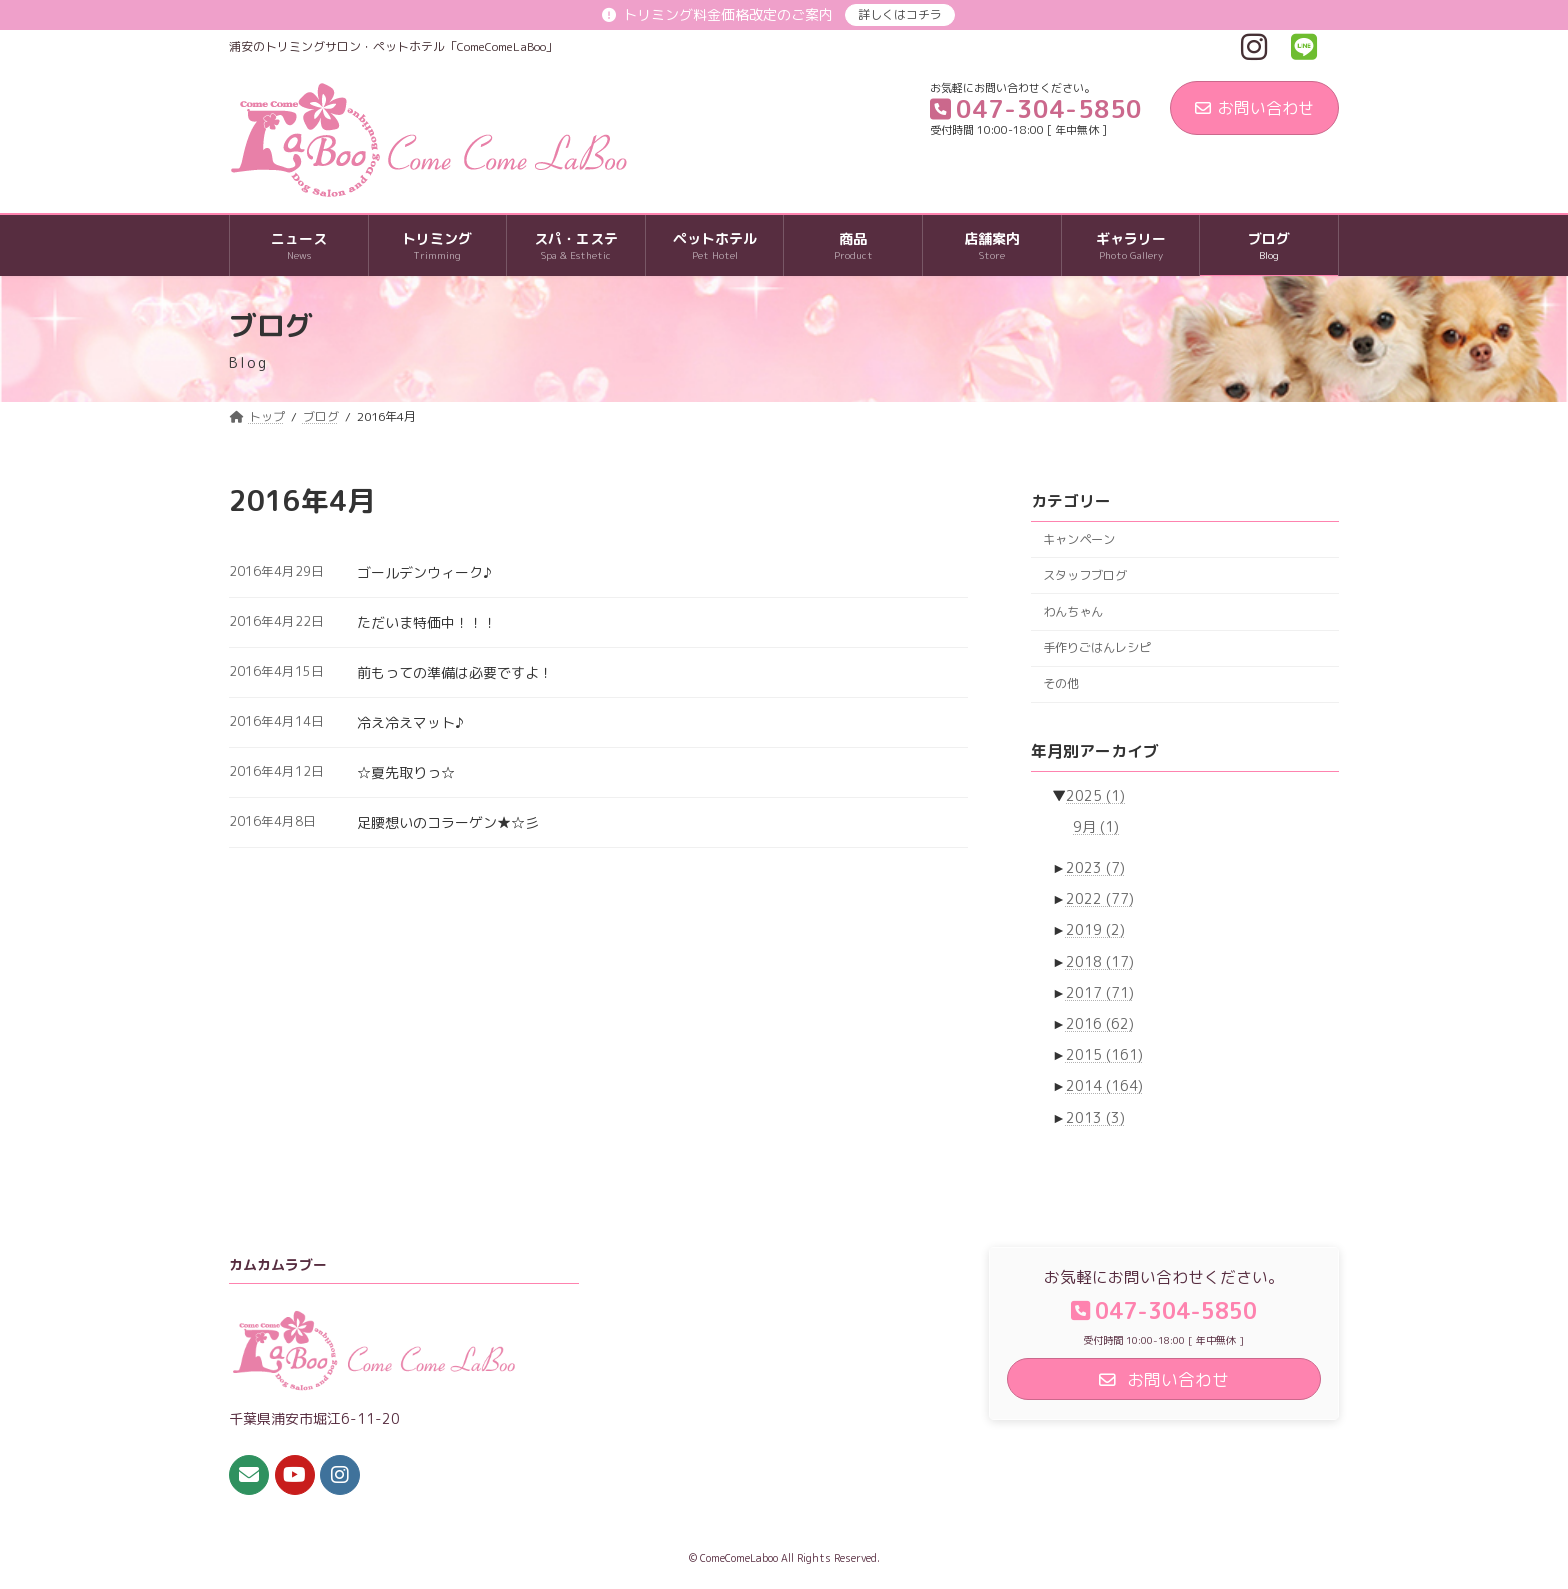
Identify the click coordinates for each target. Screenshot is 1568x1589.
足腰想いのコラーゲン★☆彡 (448, 822)
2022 (1100, 898)
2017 (1100, 992)
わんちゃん (1073, 611)
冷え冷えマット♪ (410, 722)
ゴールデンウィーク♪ (424, 572)
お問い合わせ (1254, 108)
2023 (1095, 867)
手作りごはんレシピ (1097, 647)
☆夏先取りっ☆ (406, 772)
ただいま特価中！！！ (427, 622)
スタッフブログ (1085, 575)
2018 (1100, 961)
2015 (1104, 1054)
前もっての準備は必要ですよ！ (455, 672)
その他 (1061, 683)
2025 (1095, 795)
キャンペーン (1079, 539)
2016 (1100, 1023)
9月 (1096, 826)
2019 (1095, 930)
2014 (1104, 1086)
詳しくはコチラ (900, 14)
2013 (1095, 1117)
